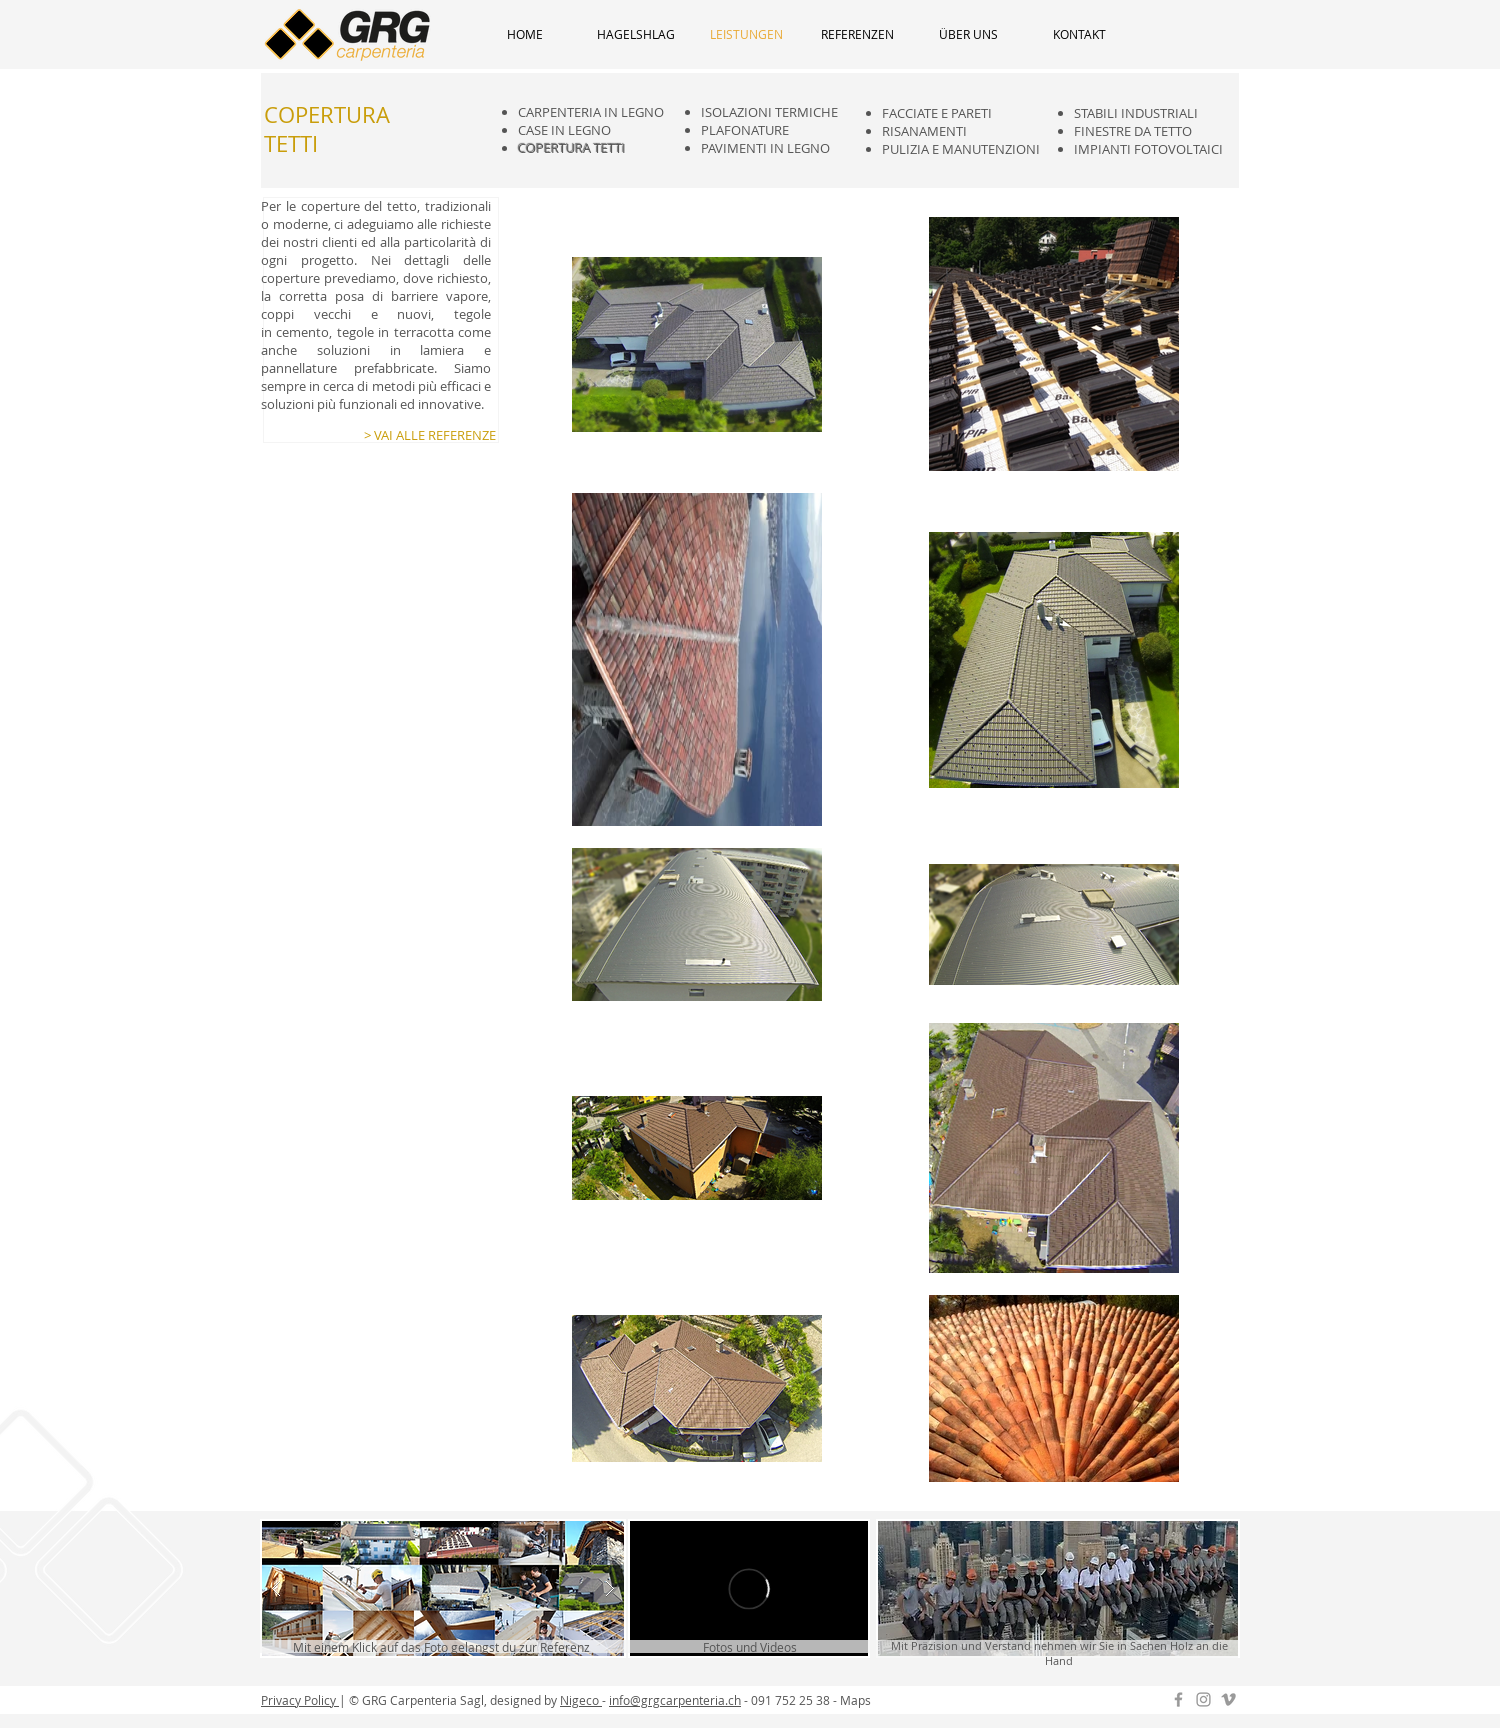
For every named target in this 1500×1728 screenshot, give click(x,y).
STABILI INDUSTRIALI (1136, 113)
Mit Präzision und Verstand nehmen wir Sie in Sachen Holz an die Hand (1059, 1653)
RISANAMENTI (924, 131)
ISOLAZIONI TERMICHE (769, 112)
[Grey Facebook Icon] (1178, 1699)
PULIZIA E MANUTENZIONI (961, 149)
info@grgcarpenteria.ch (675, 1700)
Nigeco (581, 1700)
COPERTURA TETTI (572, 148)
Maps (855, 1700)
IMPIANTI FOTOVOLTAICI (1148, 149)
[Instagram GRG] (1203, 1699)
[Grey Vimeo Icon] (1228, 1699)
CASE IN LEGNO (564, 130)
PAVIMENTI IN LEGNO (765, 148)
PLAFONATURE (745, 130)
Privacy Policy (300, 1700)
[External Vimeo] (749, 1588)
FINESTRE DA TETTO (1133, 131)
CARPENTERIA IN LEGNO (591, 112)
